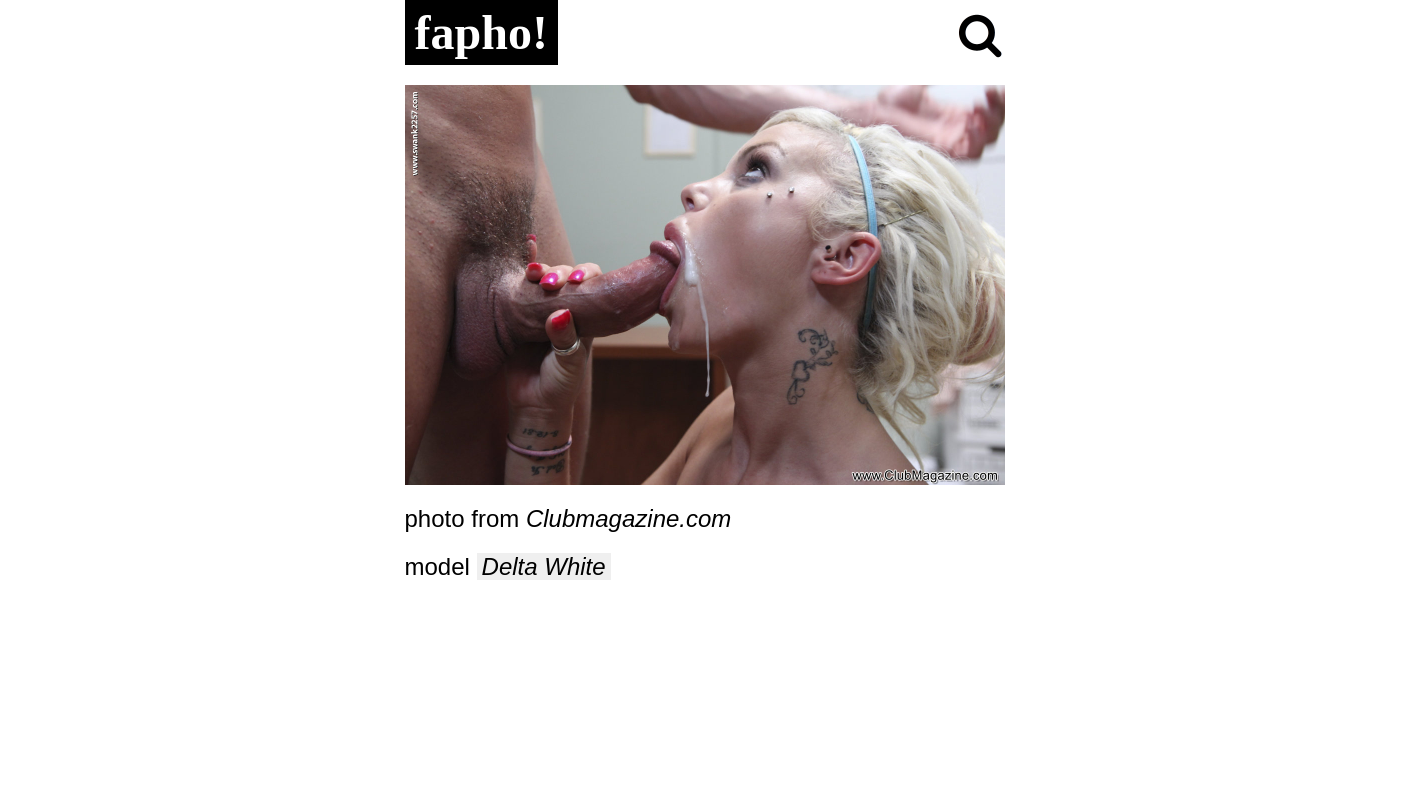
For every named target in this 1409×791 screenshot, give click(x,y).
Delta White (544, 566)
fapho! (481, 32)
